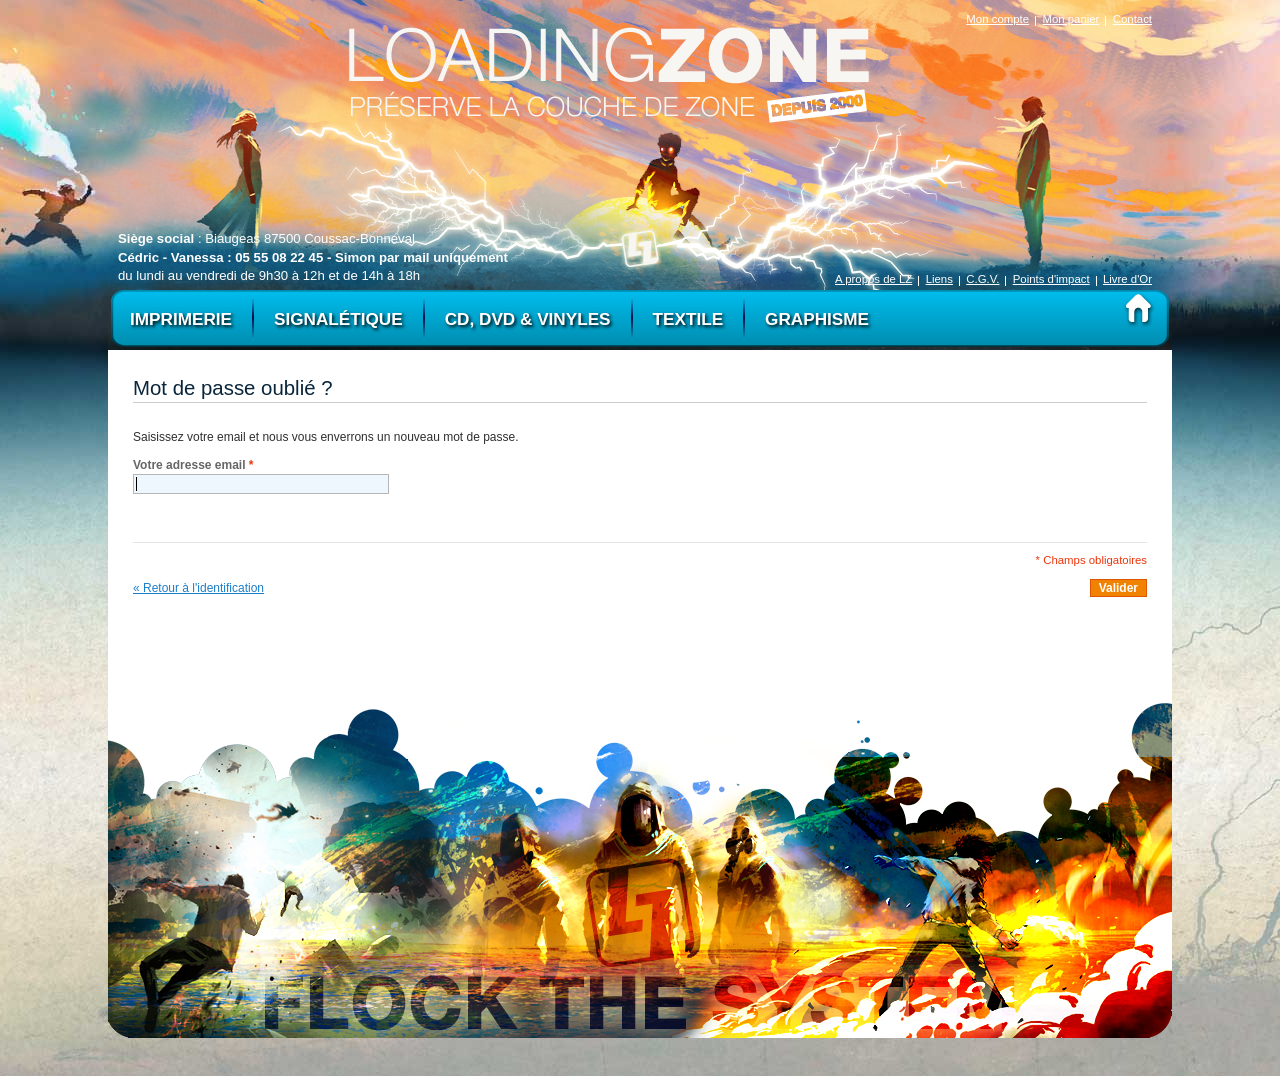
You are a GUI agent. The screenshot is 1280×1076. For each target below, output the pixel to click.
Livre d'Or (1127, 279)
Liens (939, 279)
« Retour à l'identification (198, 588)
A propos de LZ (873, 279)
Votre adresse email (193, 465)
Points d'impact (1051, 279)
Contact (1132, 19)
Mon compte (997, 19)
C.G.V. (982, 279)
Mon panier (1070, 19)
